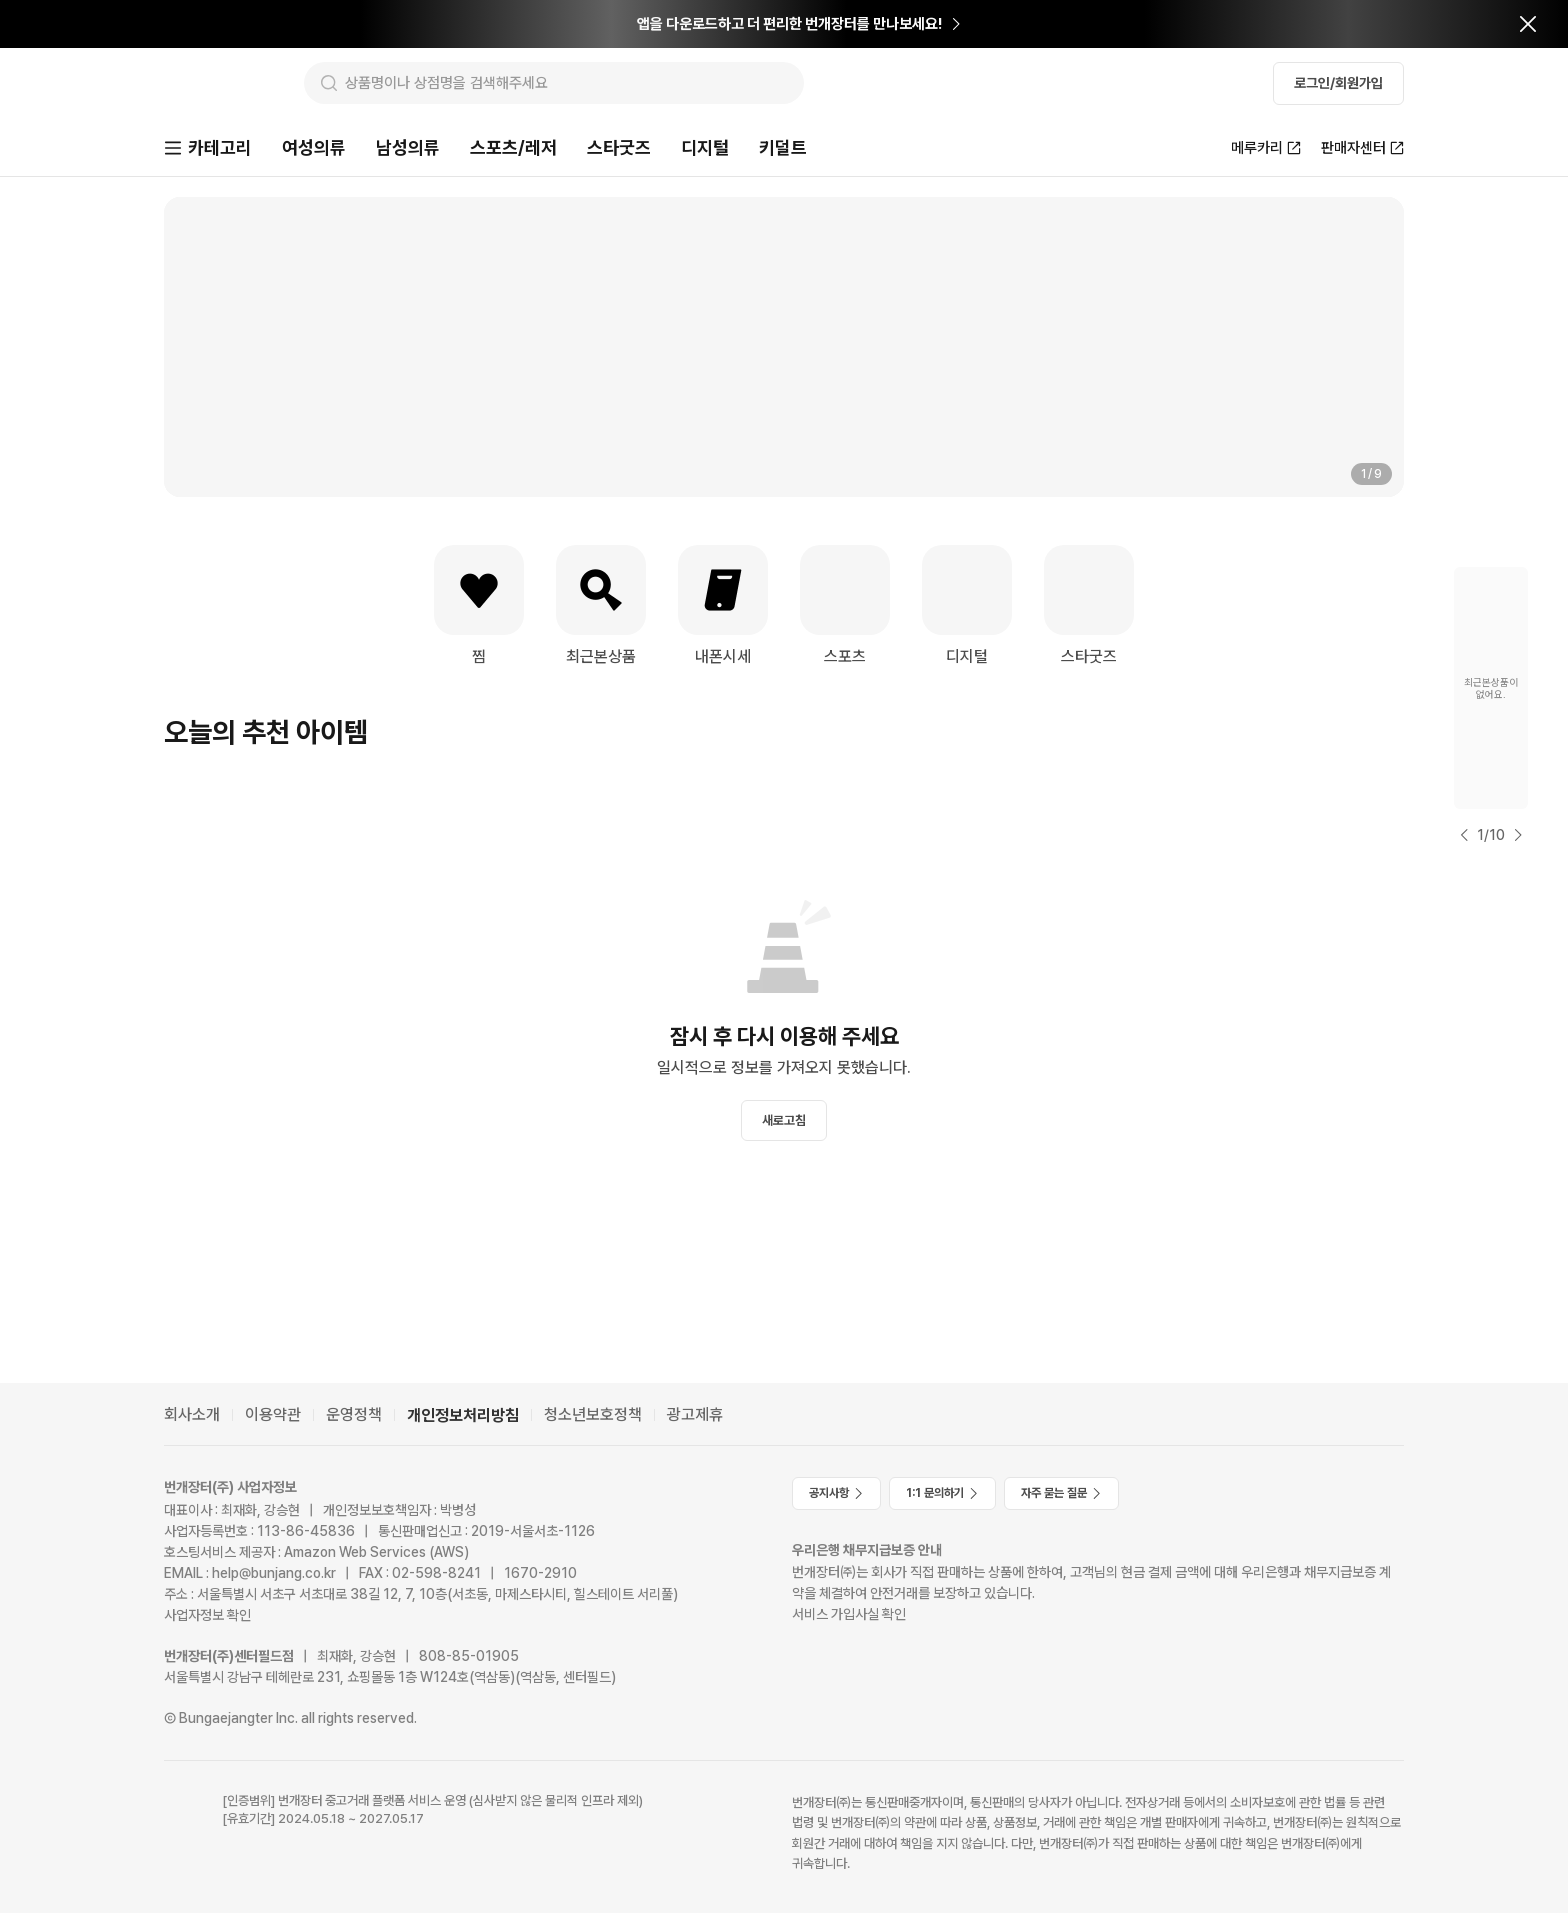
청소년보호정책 (593, 1414)
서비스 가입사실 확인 (849, 1614)
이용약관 (273, 1414)
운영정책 (354, 1414)
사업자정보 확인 (207, 1615)
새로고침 (784, 1122)
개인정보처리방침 (463, 1415)
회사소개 (192, 1414)
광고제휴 (695, 1414)
